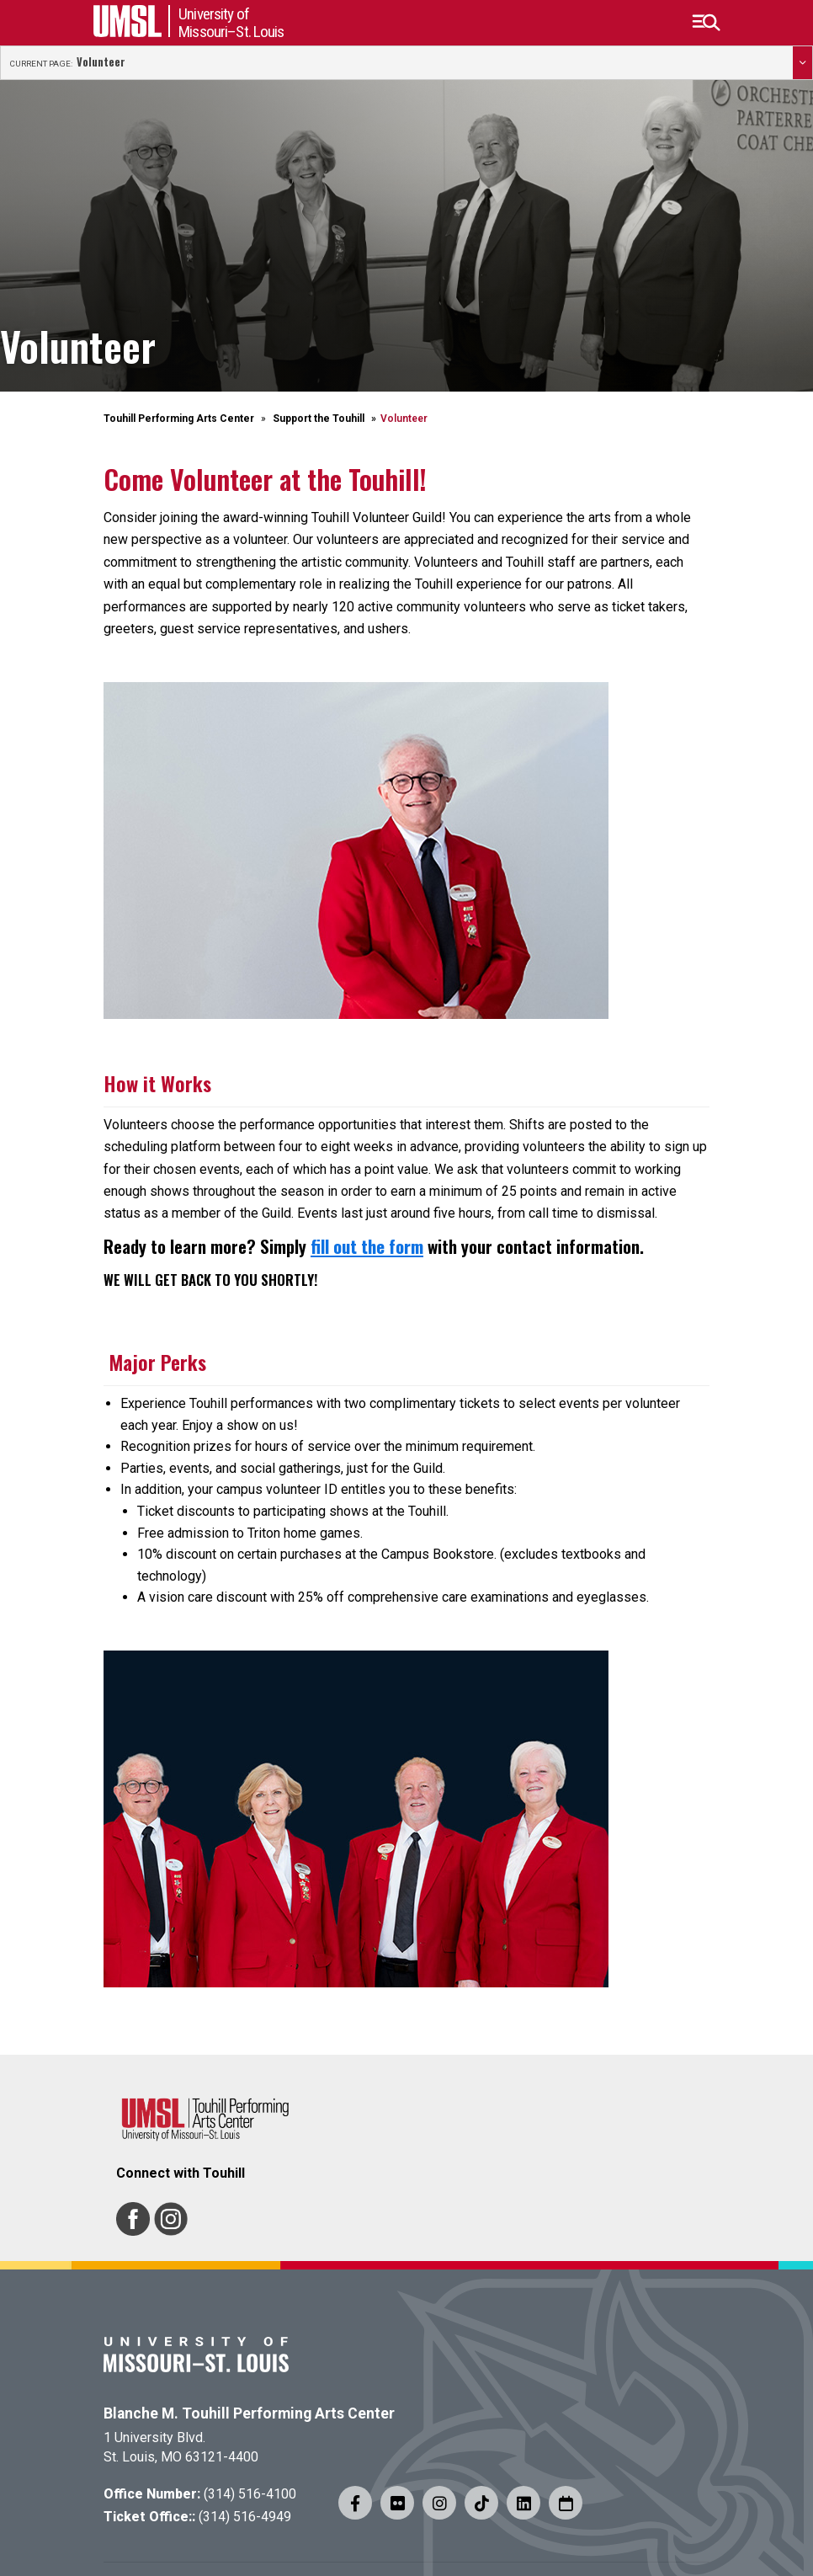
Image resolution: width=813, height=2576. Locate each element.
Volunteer (101, 62)
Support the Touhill (318, 418)
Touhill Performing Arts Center (179, 418)
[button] (706, 23)
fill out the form (367, 1246)
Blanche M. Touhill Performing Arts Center (249, 2413)
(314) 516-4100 (250, 2494)
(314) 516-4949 (245, 2517)
